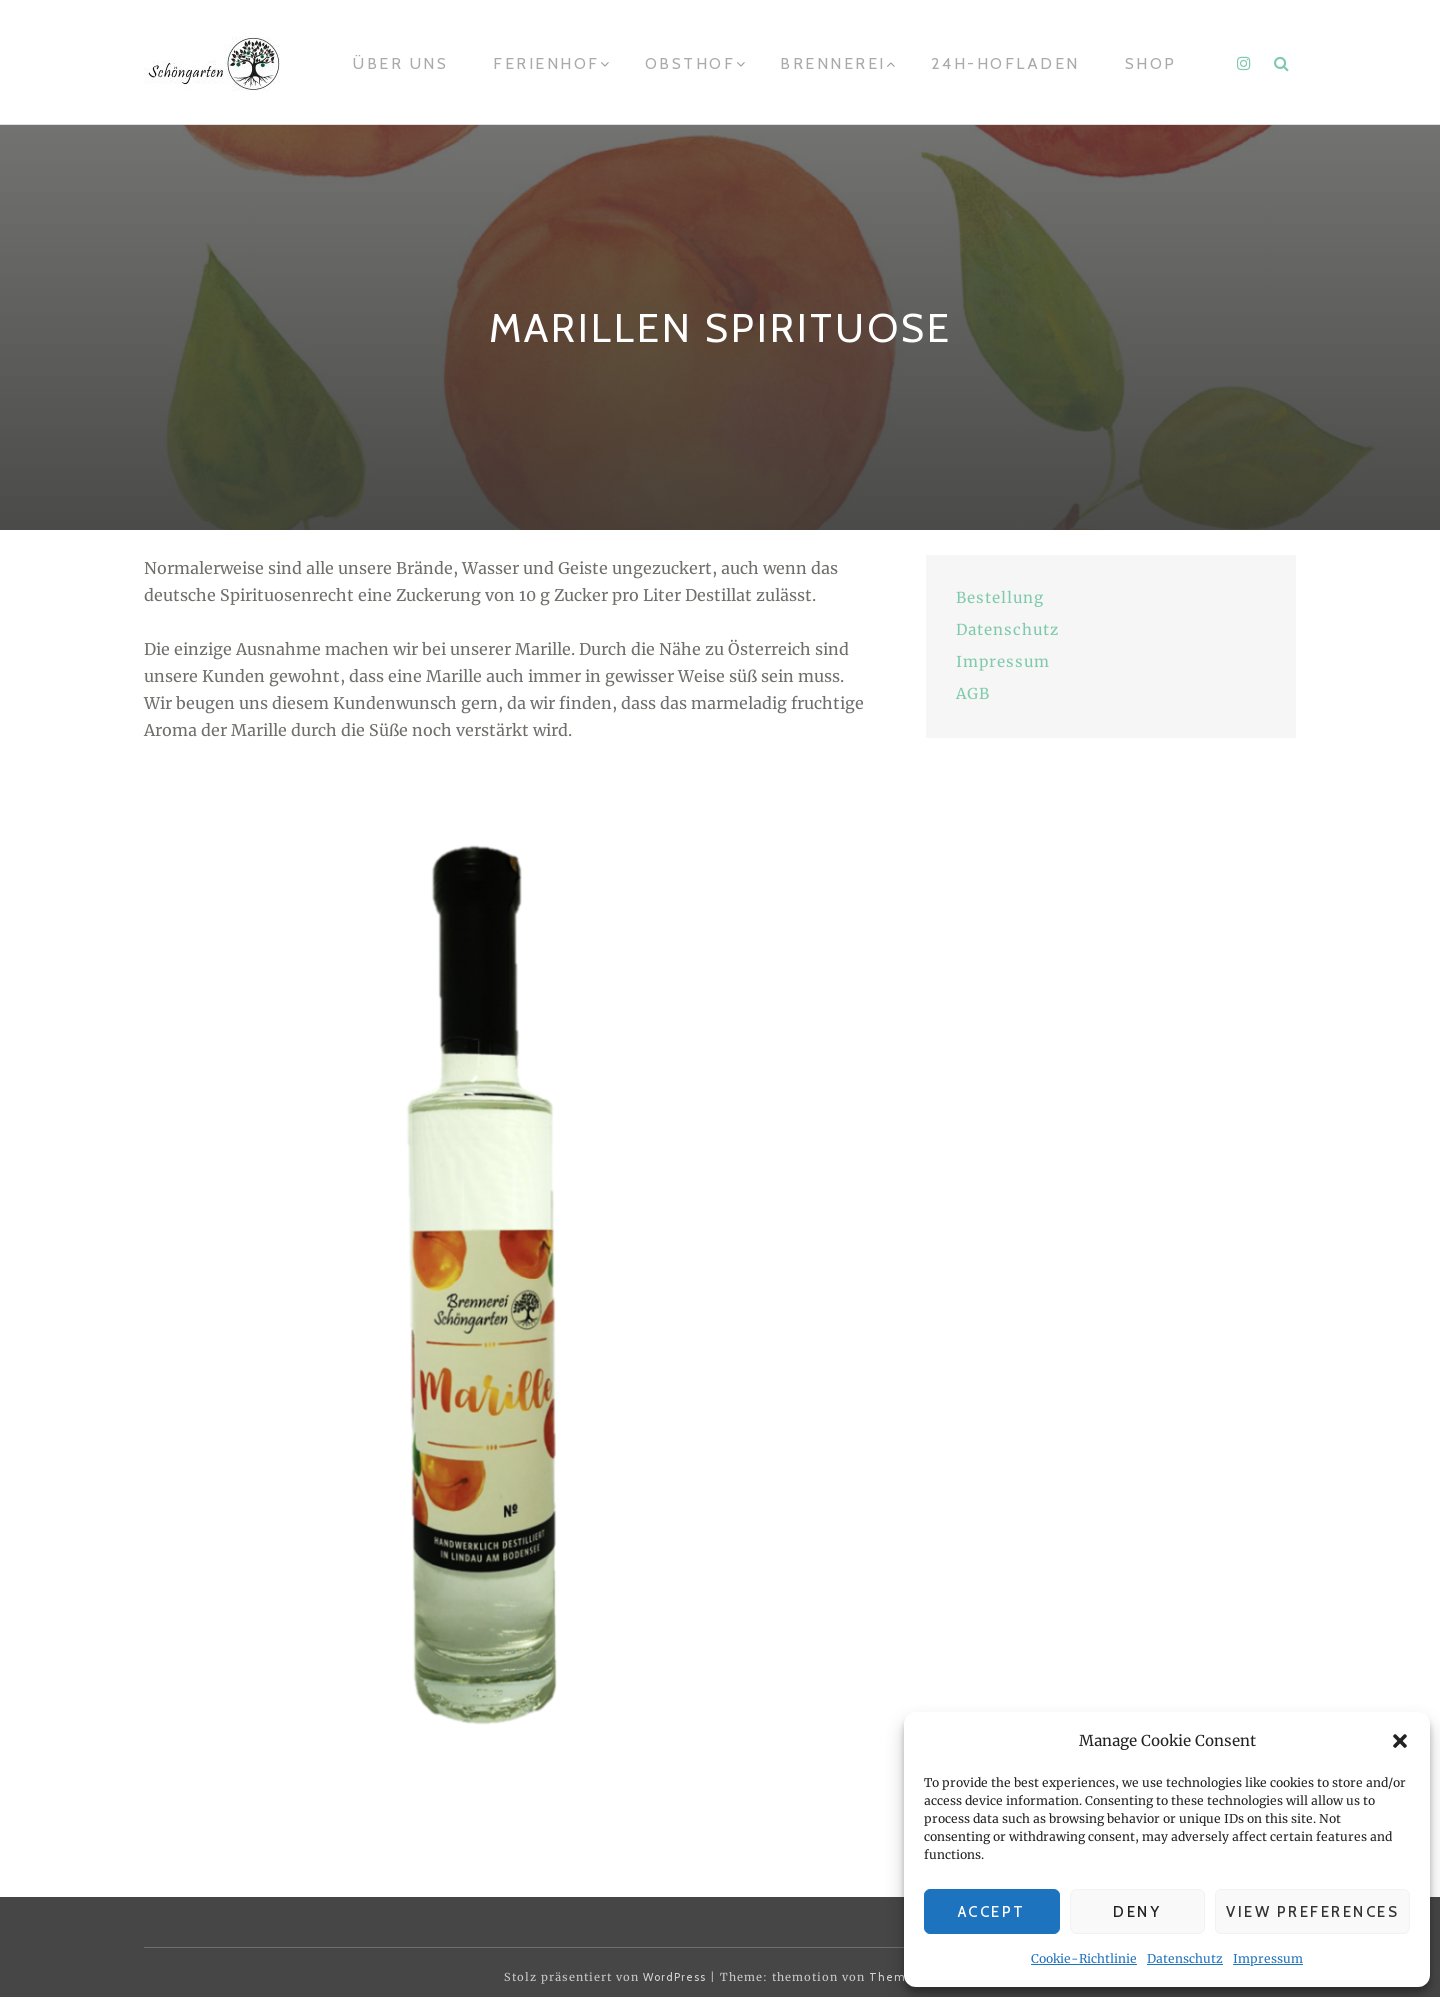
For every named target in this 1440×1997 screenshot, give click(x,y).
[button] (1400, 1741)
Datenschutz (1185, 1958)
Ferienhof (546, 63)
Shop (1151, 63)
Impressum (1268, 1958)
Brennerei (833, 63)
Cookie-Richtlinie (1084, 1958)
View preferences (1312, 1912)
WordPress (674, 1977)
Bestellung (1000, 597)
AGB (973, 693)
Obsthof (690, 63)
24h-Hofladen (1005, 63)
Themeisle (902, 1977)
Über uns (400, 63)
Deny (1137, 1912)
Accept (992, 1912)
